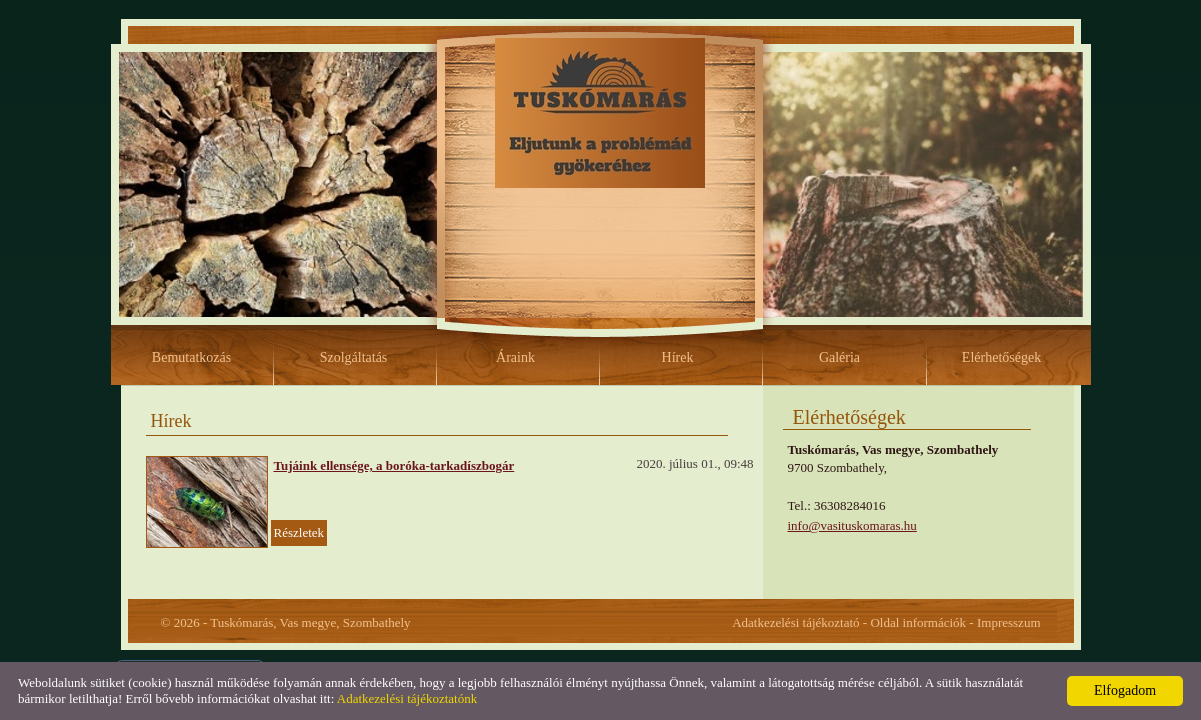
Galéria (839, 357)
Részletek (299, 532)
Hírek (678, 357)
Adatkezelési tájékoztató (795, 622)
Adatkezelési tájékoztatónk (407, 698)
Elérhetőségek (1001, 357)
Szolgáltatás (354, 357)
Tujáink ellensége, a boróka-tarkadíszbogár (394, 465)
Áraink (515, 357)
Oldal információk (918, 622)
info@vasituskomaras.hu (852, 525)
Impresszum (1009, 622)
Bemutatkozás (191, 357)
